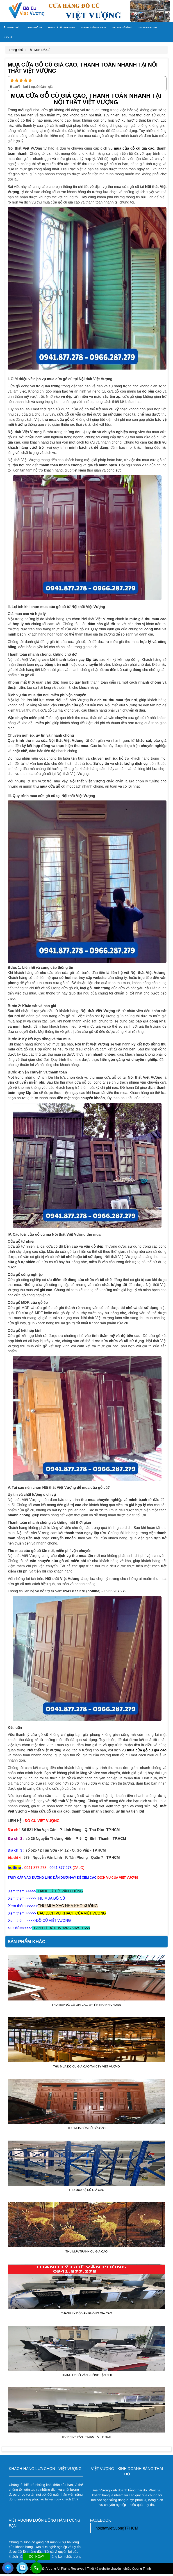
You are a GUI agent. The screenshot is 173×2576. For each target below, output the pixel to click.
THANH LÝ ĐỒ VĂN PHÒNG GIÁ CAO (86, 2313)
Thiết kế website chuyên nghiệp (109, 2568)
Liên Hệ (8, 37)
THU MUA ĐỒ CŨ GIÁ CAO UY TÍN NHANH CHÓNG (86, 2004)
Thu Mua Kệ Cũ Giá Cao (86, 2190)
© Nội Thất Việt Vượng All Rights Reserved (54, 2568)
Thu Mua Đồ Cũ (33, 27)
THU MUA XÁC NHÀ (147, 27)
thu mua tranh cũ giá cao (87, 2251)
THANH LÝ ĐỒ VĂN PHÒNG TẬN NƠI (86, 2375)
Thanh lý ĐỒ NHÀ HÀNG (93, 27)
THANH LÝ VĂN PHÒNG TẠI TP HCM (86, 2436)
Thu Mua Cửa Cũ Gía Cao (87, 2128)
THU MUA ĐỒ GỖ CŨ (122, 27)
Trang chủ (11, 27)
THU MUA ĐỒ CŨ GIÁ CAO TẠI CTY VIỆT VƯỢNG (86, 2066)
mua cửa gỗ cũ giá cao (134, 148)
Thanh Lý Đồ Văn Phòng (61, 27)
